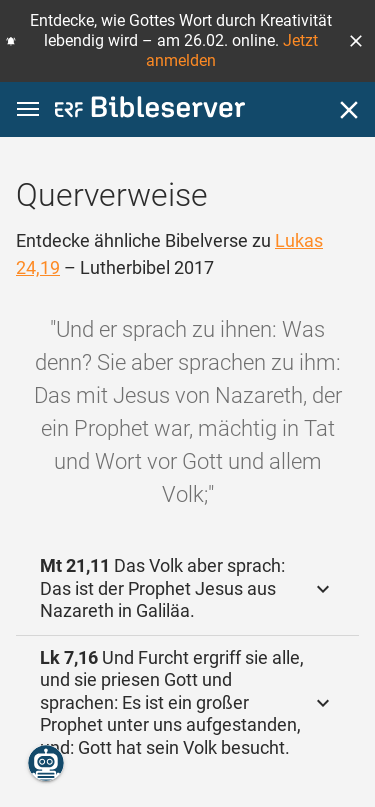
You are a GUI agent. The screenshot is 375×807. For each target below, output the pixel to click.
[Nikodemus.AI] (46, 763)
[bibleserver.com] (150, 110)
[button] (356, 41)
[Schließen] (349, 110)
